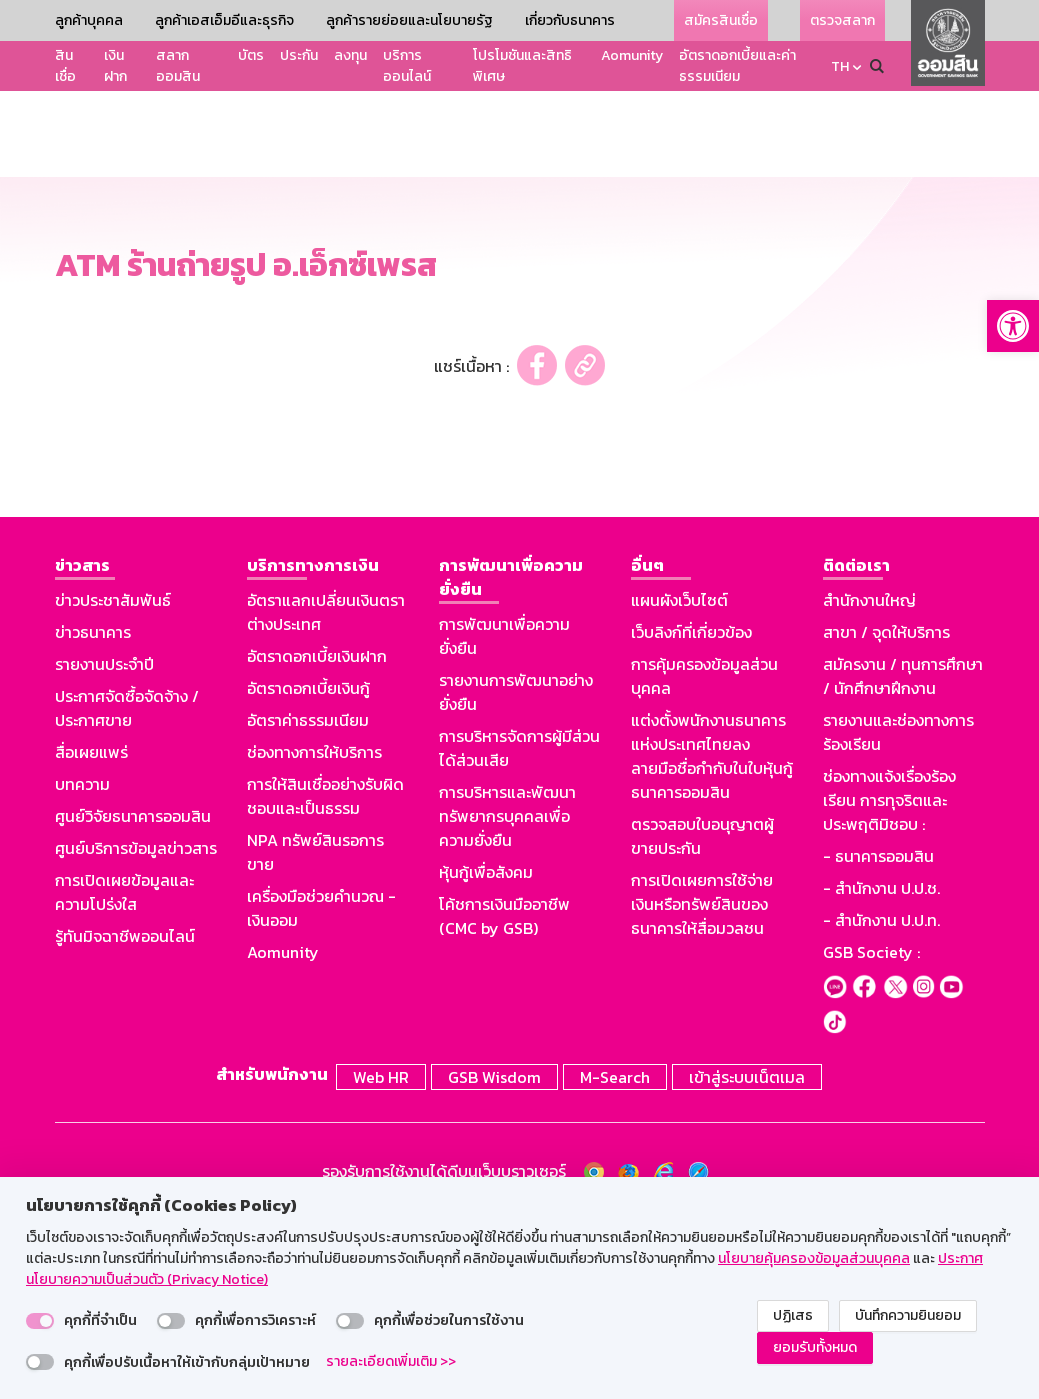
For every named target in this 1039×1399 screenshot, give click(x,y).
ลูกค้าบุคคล (89, 20)
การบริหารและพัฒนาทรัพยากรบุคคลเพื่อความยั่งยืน (507, 1001)
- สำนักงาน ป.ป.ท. (881, 1105)
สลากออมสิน (178, 66)
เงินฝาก (115, 66)
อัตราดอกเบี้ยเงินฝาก (317, 841)
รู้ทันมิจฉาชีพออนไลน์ (125, 1121)
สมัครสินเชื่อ (721, 20)
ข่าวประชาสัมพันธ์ (113, 785)
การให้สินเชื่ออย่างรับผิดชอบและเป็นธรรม (325, 981)
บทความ (82, 969)
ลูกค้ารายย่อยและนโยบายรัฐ (409, 20)
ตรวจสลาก (842, 20)
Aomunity (632, 55)
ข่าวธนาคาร (93, 817)
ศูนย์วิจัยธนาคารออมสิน (133, 1001)
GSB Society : (871, 1137)
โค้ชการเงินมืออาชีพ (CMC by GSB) (504, 1101)
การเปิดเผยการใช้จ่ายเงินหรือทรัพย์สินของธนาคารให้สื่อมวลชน (702, 1089)
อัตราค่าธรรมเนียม (308, 905)
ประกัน (299, 55)
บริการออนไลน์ (407, 66)
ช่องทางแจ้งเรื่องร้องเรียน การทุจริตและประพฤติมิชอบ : (889, 985)
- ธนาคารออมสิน (878, 1041)
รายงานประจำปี (104, 849)
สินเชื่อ (65, 66)
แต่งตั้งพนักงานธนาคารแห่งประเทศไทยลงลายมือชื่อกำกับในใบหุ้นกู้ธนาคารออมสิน (712, 941)
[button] (1013, 326)
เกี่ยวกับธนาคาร (570, 20)
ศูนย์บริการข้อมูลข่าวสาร (136, 1033)
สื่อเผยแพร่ (91, 937)
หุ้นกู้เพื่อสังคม (486, 1057)
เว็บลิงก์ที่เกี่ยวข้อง (691, 817)
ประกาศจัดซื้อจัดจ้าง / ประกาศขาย (127, 893)
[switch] (40, 1321)
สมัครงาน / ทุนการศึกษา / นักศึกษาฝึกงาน (903, 861)
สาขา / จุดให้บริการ (886, 817)
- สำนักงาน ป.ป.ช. (881, 1073)
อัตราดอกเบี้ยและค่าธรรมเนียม (737, 66)
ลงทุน (350, 55)
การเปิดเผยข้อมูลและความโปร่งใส (124, 1077)
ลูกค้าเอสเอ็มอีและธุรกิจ (224, 20)
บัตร (251, 55)
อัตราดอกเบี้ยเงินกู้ (308, 873)
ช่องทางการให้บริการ (314, 937)
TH (840, 66)
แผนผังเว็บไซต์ (679, 785)
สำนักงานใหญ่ (869, 785)
